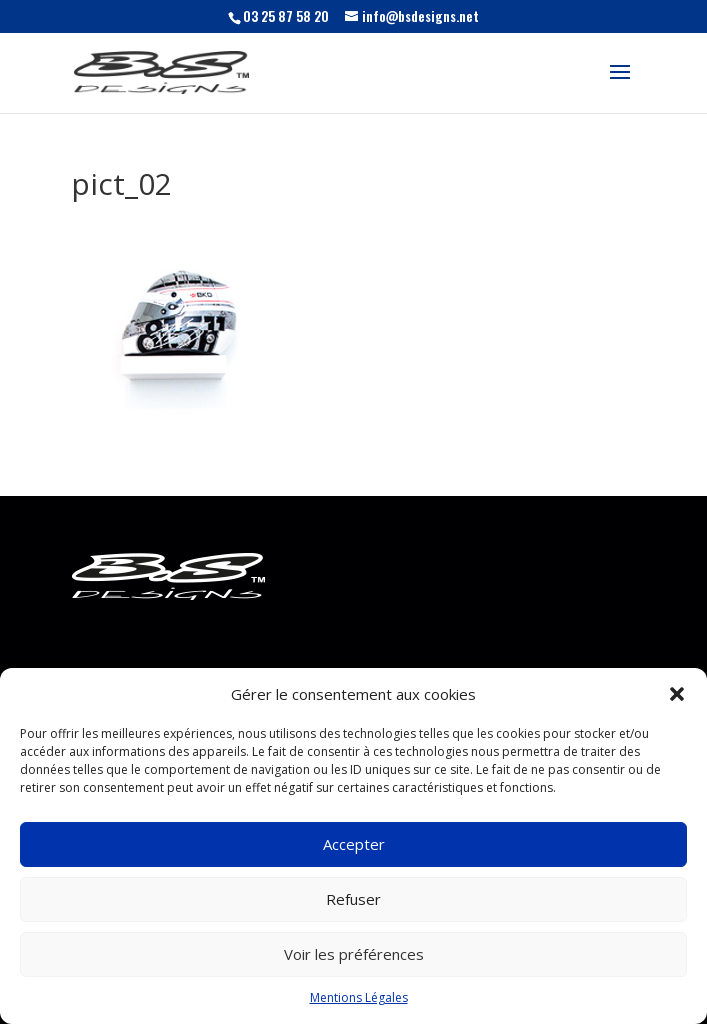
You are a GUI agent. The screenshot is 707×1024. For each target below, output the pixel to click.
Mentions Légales (359, 997)
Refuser (353, 899)
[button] (677, 694)
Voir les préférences (354, 954)
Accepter (354, 844)
